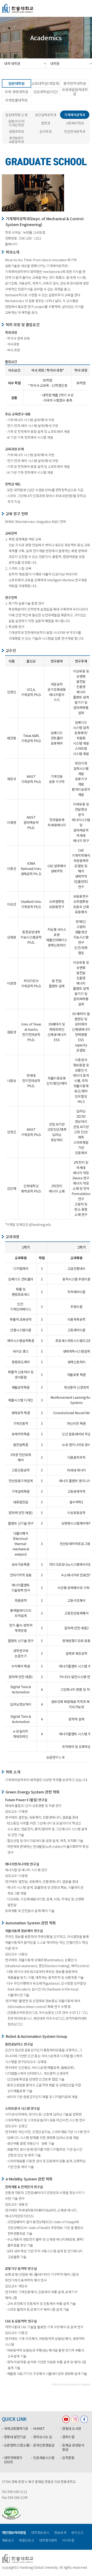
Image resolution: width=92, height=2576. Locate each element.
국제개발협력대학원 (75, 92)
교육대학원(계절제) (46, 83)
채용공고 (8, 2540)
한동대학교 (17, 8)
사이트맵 (68, 2540)
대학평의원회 (48, 2540)
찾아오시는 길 (42, 2437)
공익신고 (77, 2532)
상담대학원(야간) (45, 91)
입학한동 (68, 2457)
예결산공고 (26, 2540)
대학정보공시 (40, 2532)
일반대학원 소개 (16, 114)
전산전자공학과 (74, 131)
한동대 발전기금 (15, 2437)
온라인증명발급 (43, 2445)
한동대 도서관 (71, 2428)
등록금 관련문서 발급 (73, 2447)
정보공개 (60, 2532)
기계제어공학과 (74, 114)
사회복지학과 (75, 123)
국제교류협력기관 (16, 2428)
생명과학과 (16, 131)
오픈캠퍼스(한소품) (17, 2445)
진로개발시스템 (43, 2457)
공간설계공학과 (45, 114)
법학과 (45, 123)
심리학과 (45, 131)
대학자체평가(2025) (13, 2459)
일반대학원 (16, 83)
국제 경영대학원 (16, 91)
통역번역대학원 (74, 83)
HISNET (39, 2428)
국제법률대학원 (16, 100)
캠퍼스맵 (68, 2437)
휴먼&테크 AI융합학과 (16, 140)
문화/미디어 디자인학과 (16, 123)
